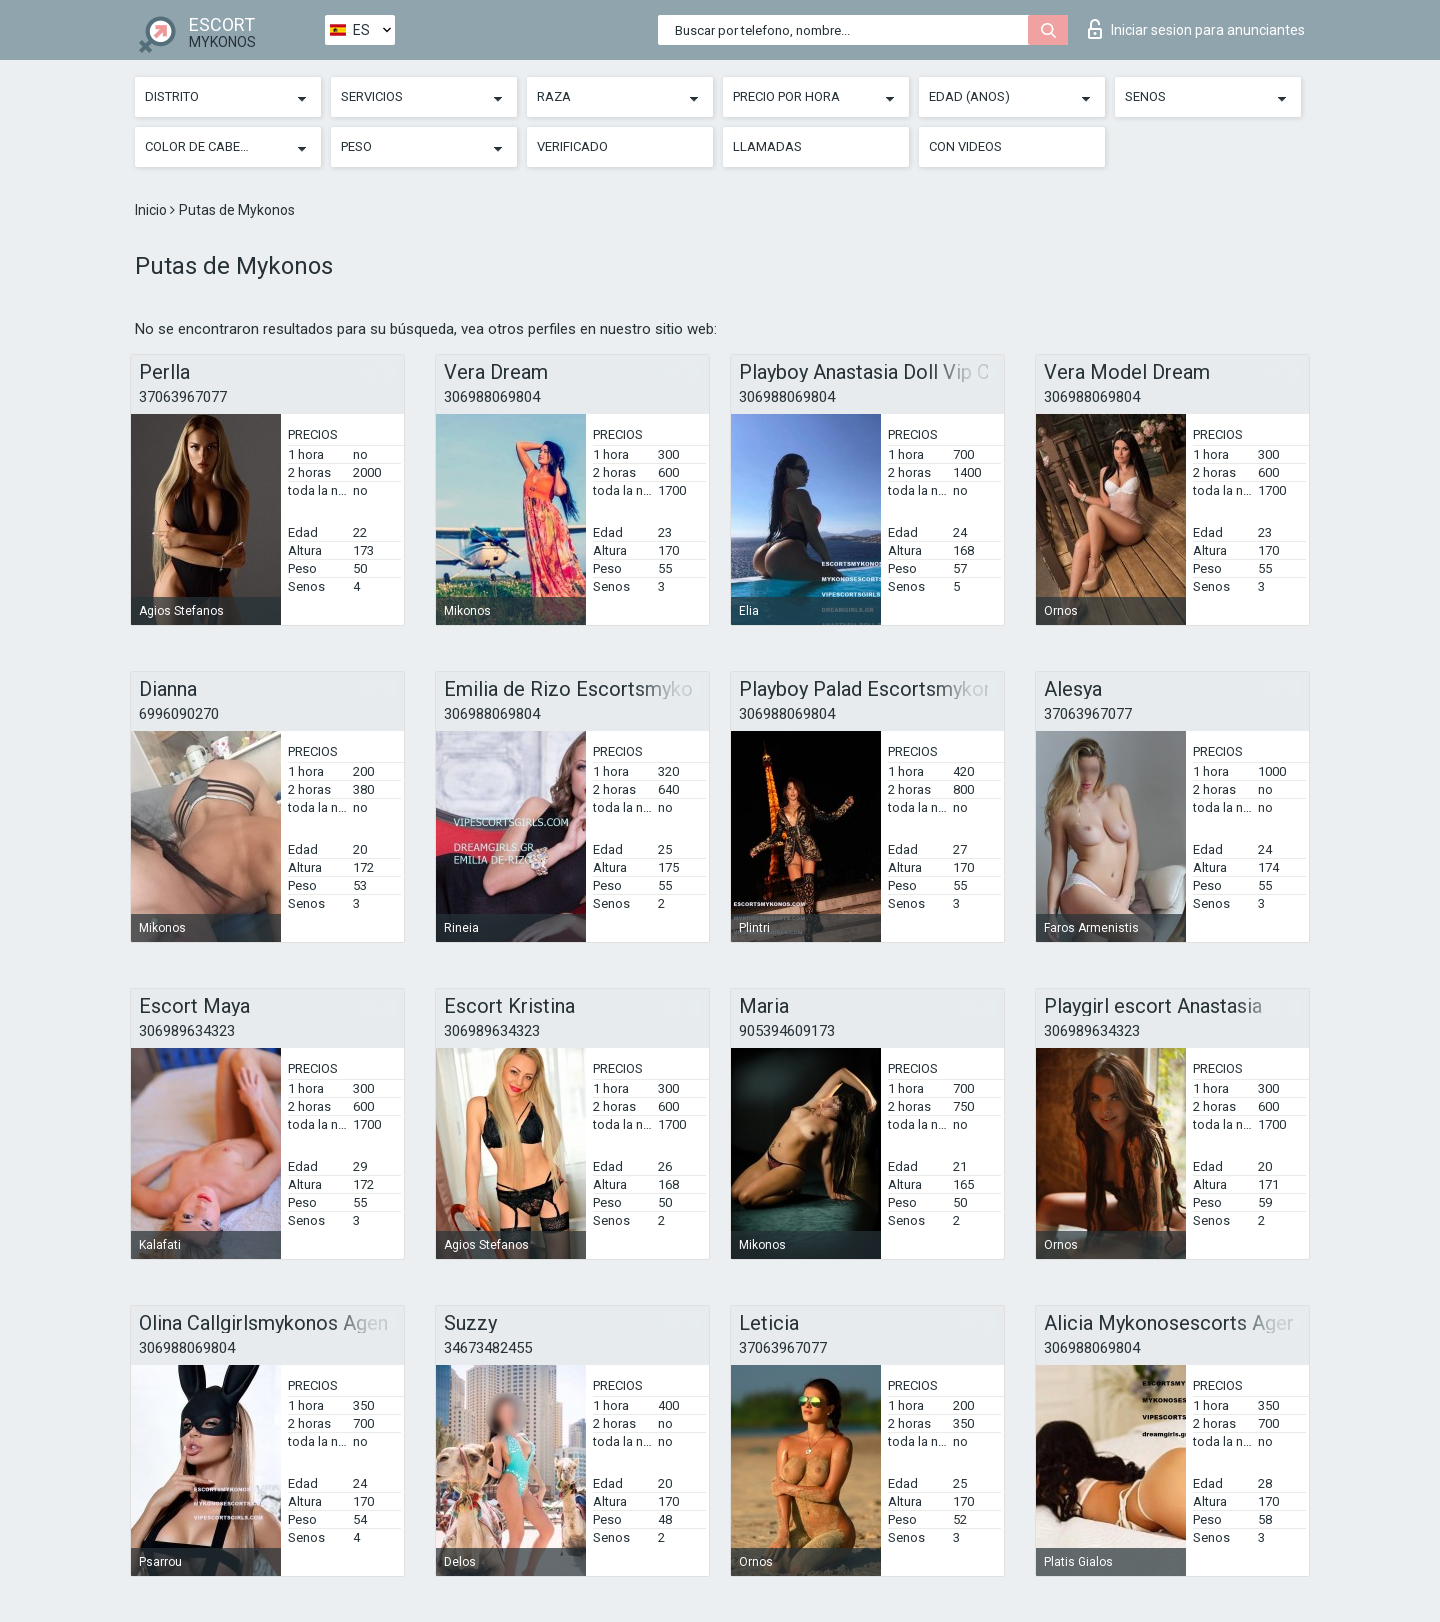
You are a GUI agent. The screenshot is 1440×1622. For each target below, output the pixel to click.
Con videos (965, 146)
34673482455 (488, 1348)
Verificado (572, 146)
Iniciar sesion (1196, 29)
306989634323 (187, 1031)
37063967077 (183, 397)
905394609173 (787, 1031)
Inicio (152, 210)
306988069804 (492, 397)
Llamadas (767, 146)
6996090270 (179, 714)
